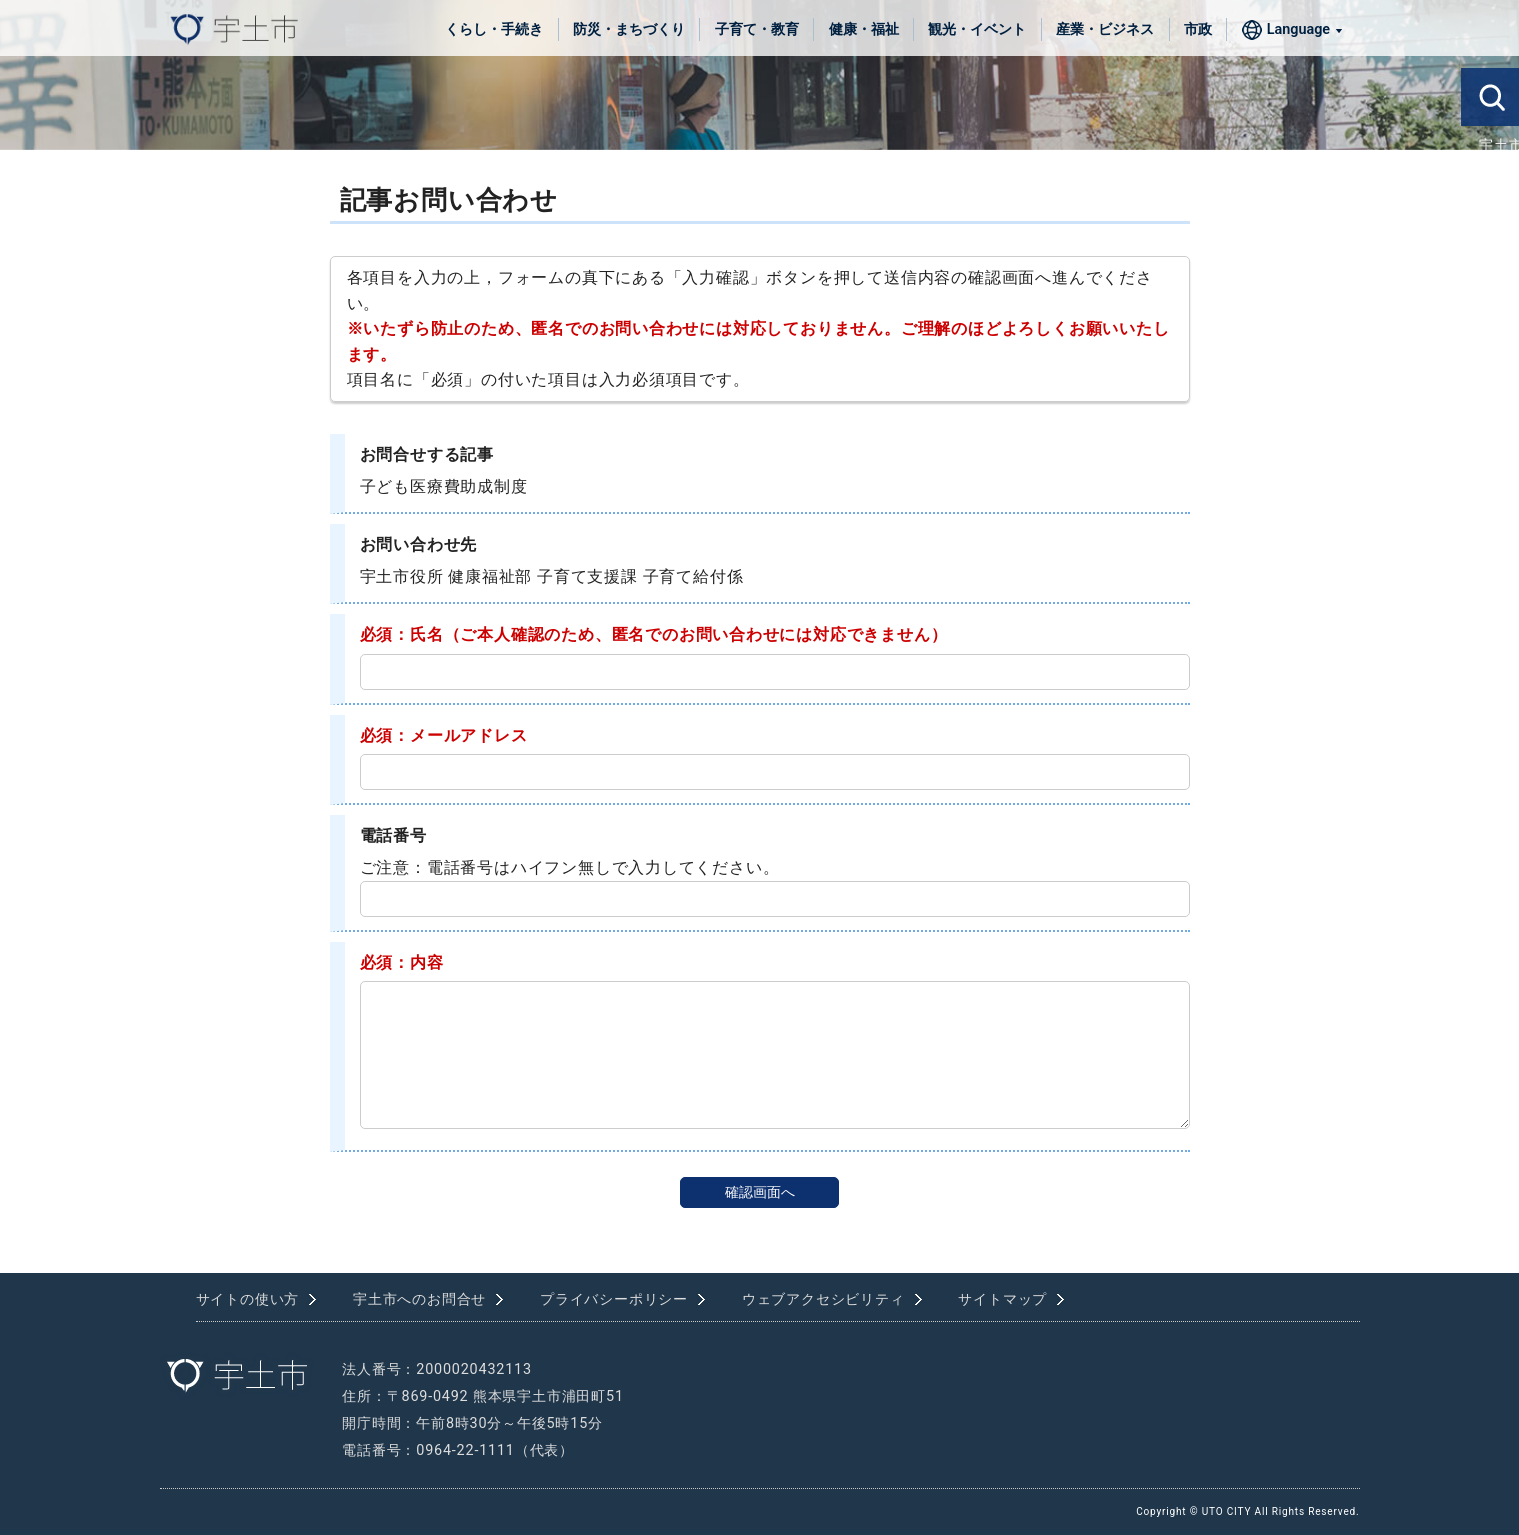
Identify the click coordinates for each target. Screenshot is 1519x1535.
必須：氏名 (402, 634)
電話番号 (393, 835)
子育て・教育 (757, 29)
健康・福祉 (864, 29)
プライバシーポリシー (614, 1299)
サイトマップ (1002, 1299)
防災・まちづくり (629, 29)
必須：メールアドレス (444, 735)
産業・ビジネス (1105, 29)
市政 (1198, 29)
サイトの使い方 (248, 1299)
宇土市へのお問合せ (419, 1299)
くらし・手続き (494, 29)
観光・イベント (977, 29)
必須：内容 (402, 962)
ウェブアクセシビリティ (823, 1299)
